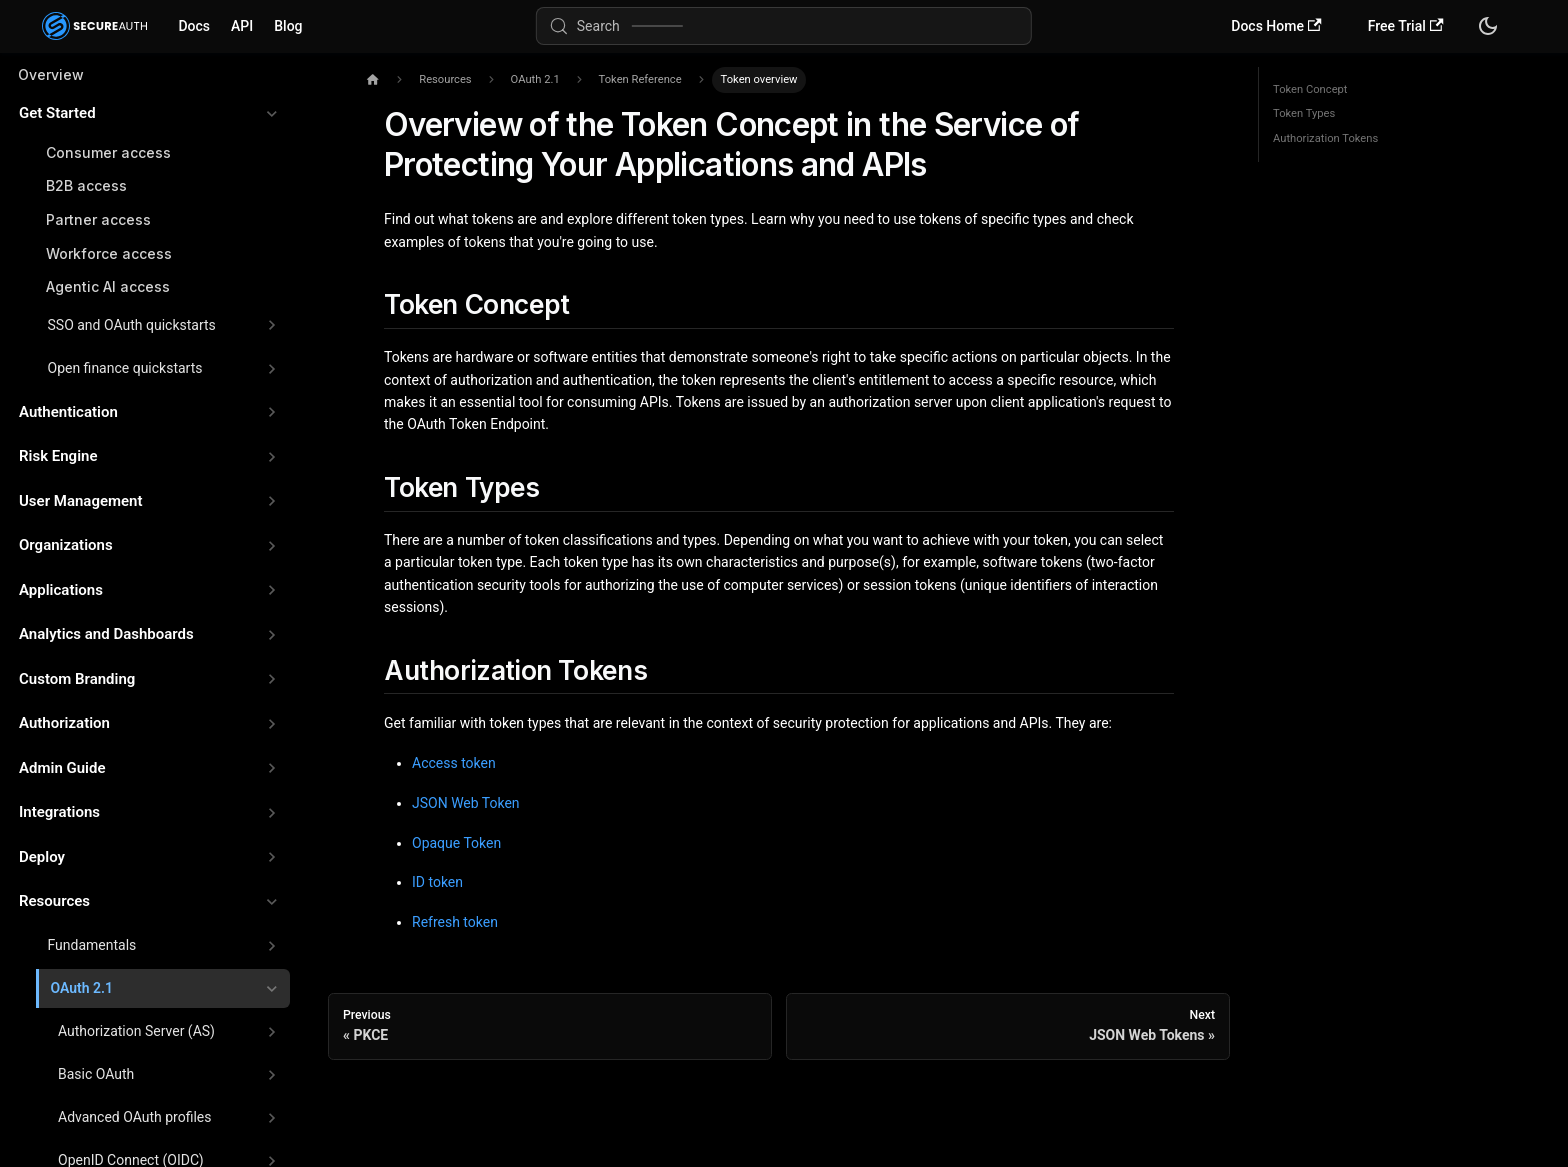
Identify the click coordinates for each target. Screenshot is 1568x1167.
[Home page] (372, 80)
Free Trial (1406, 26)
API (242, 26)
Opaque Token (456, 843)
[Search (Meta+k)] (784, 26)
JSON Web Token (466, 803)
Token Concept (1310, 89)
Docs (194, 26)
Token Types (1304, 113)
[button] (148, 113)
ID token (437, 882)
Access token (454, 763)
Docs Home (1276, 26)
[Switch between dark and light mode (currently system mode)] (1488, 26)
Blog (288, 26)
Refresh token (455, 922)
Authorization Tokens (1325, 138)
